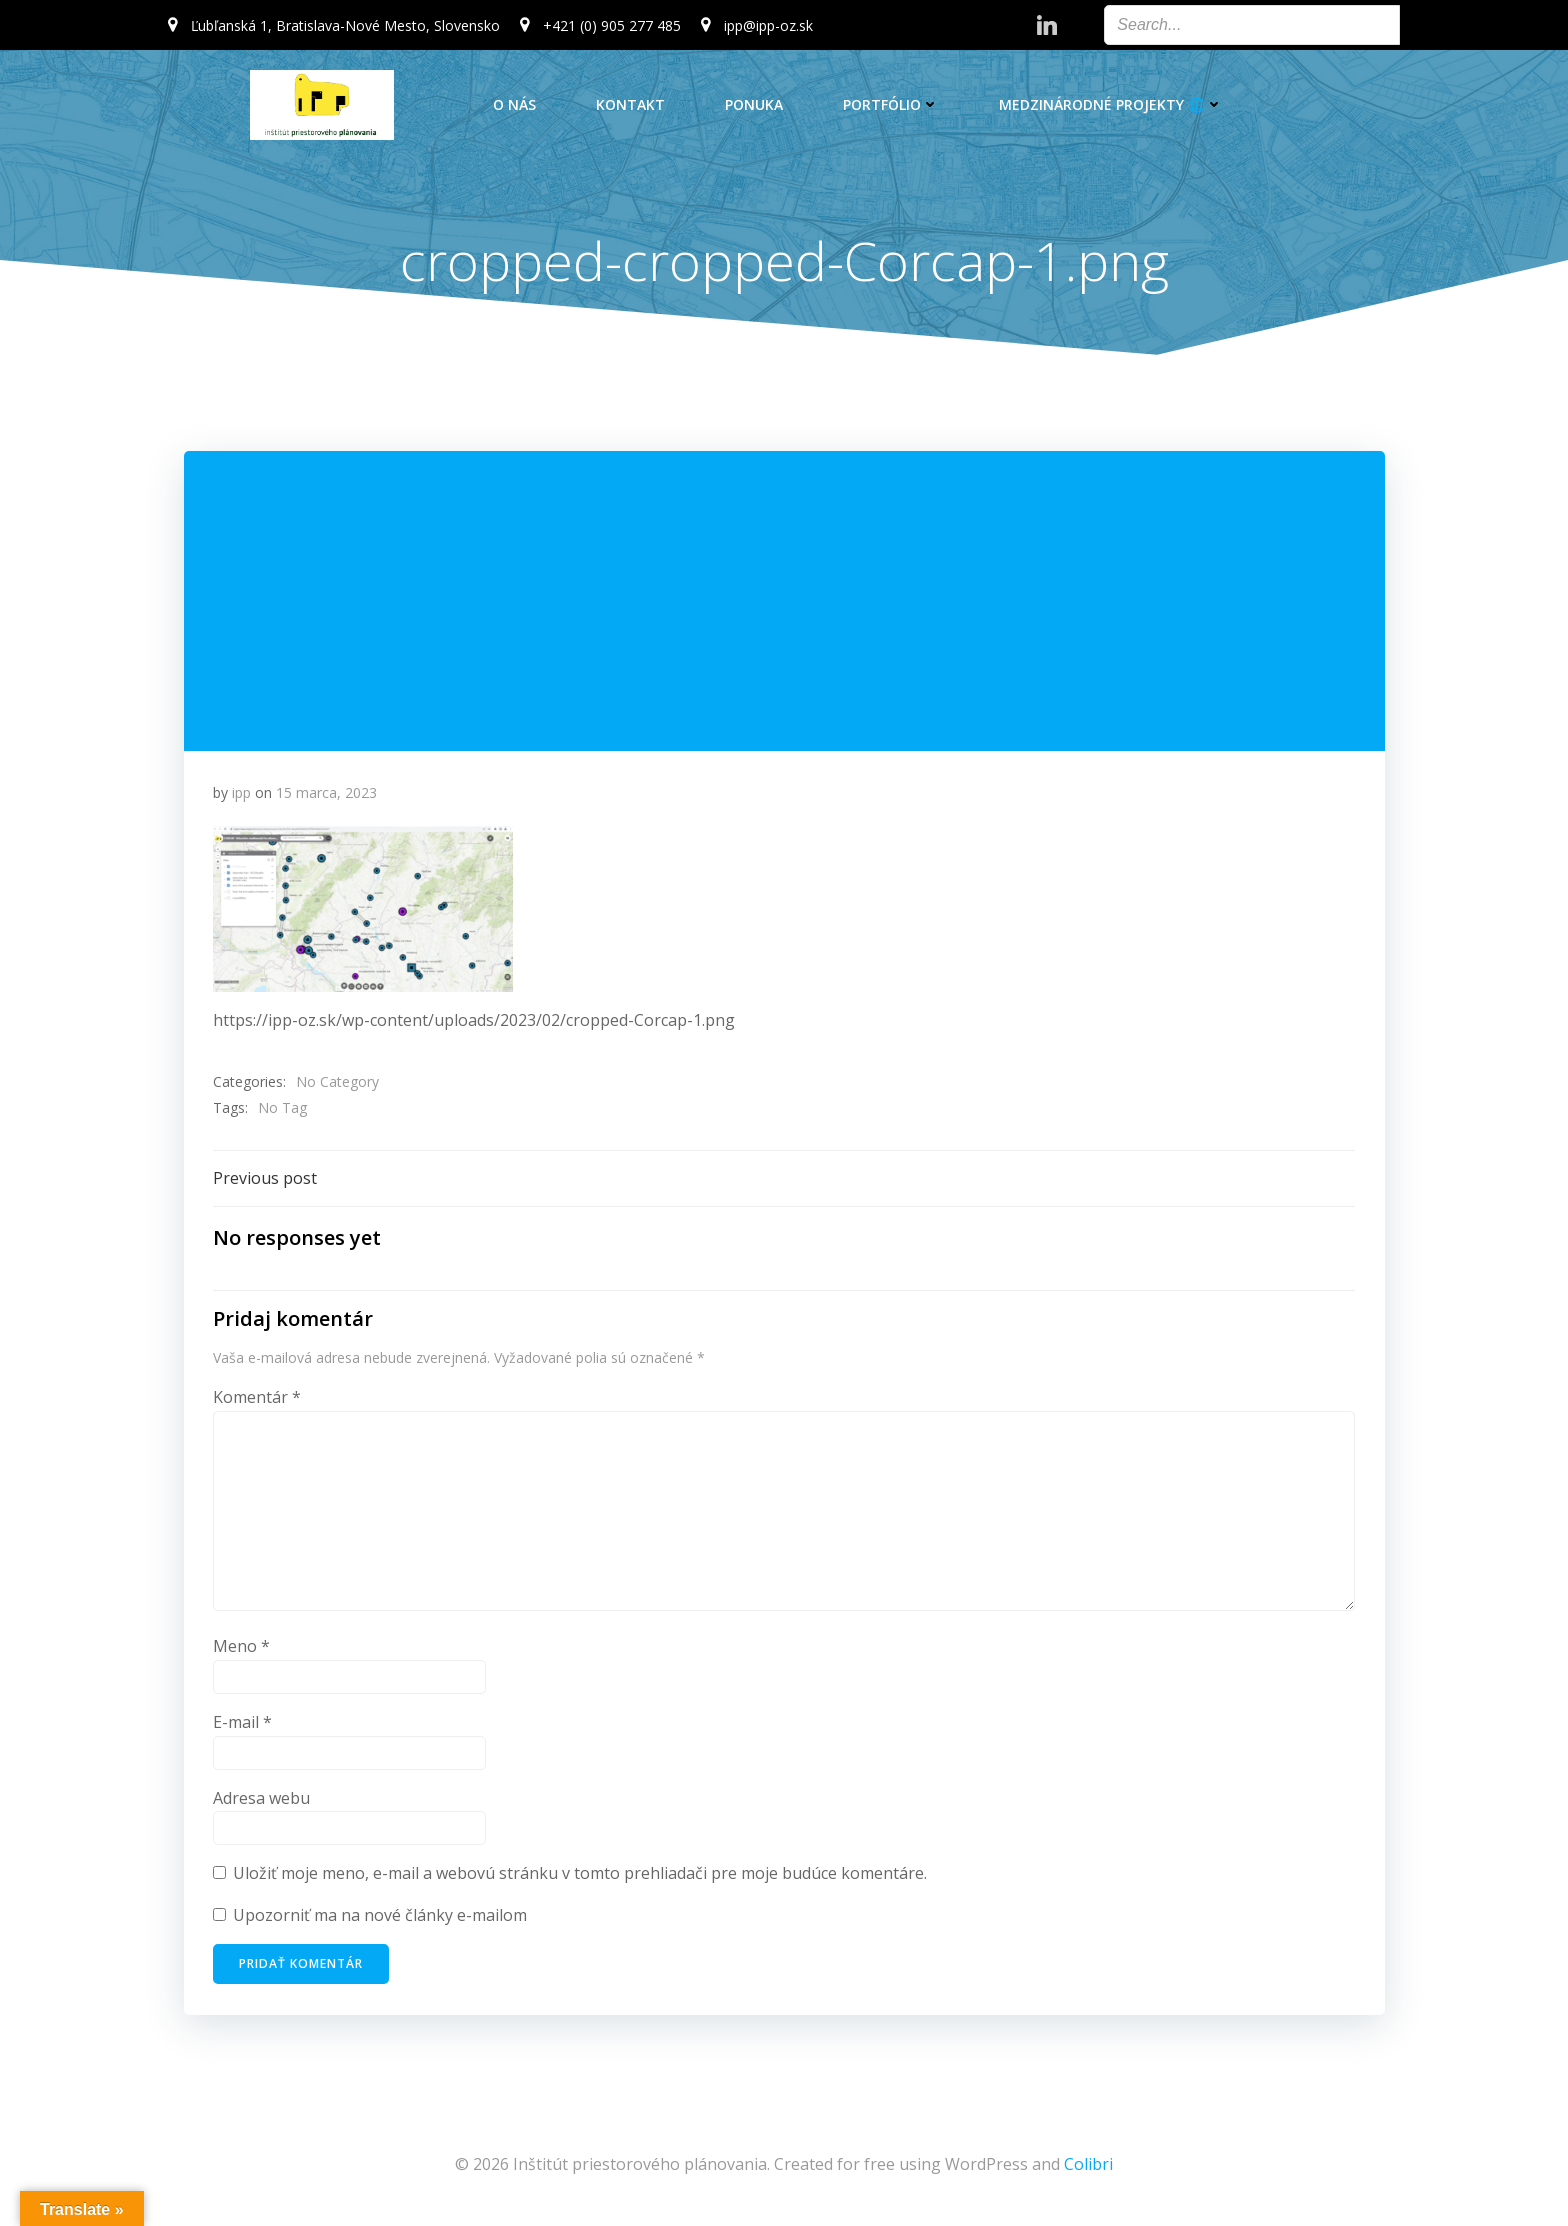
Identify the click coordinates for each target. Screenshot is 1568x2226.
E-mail (242, 1725)
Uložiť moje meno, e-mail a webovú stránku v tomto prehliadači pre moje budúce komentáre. (580, 1876)
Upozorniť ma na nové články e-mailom (380, 1918)
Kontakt (630, 104)
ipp (241, 794)
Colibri (1088, 2167)
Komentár (257, 1400)
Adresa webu (261, 1801)
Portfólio (891, 104)
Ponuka (754, 104)
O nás (514, 104)
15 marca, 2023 (326, 794)
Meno (241, 1650)
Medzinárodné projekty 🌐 (1111, 104)
